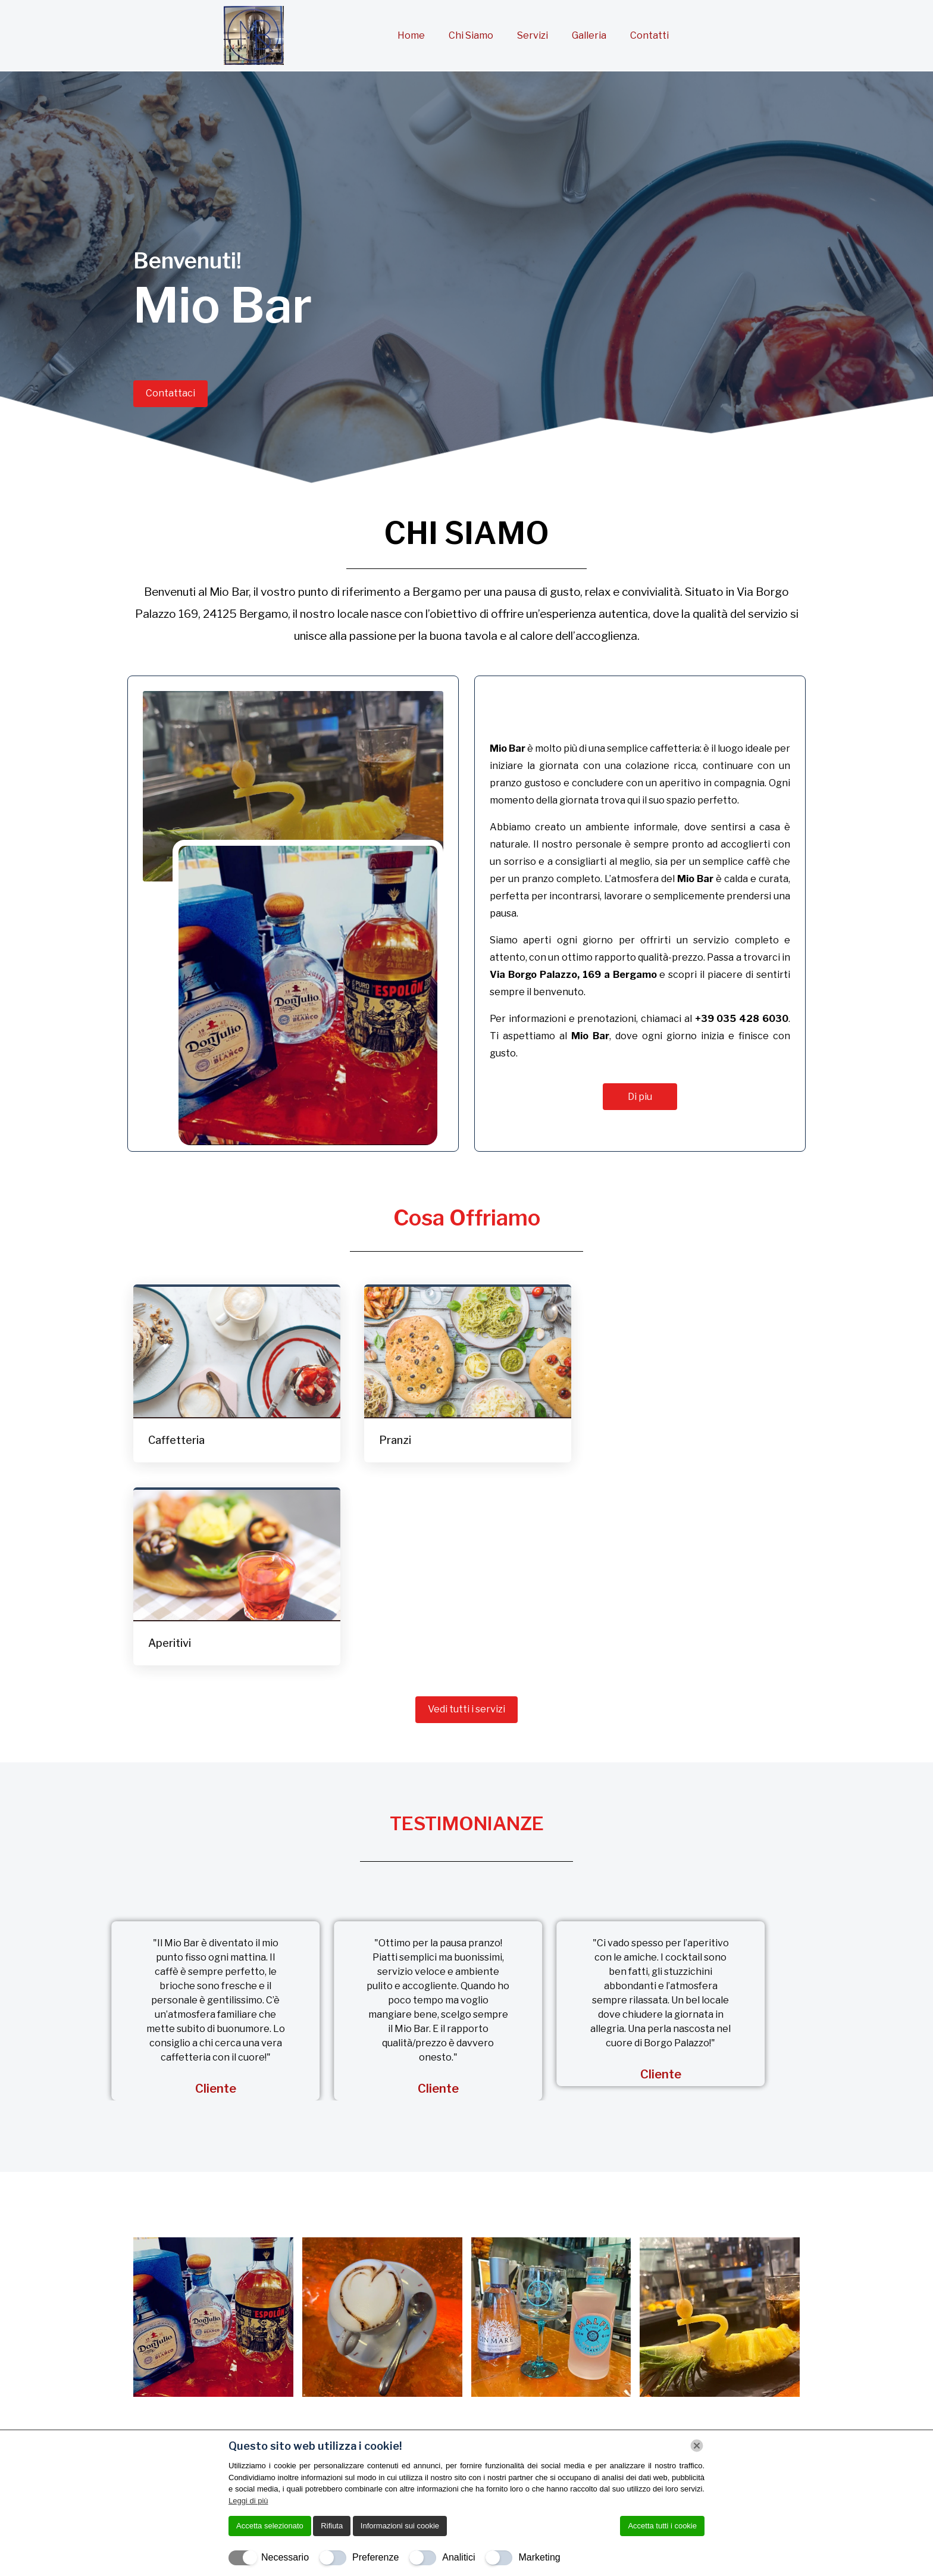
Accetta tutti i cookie (662, 2525)
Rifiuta (332, 2525)
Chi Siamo (471, 35)
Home (411, 35)
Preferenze (375, 2557)
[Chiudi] (697, 2445)
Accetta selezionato (269, 2525)
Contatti (649, 35)
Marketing (539, 2557)
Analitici (458, 2557)
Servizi (532, 35)
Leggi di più (248, 2500)
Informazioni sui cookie (400, 2525)
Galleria (589, 35)
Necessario (285, 2557)
